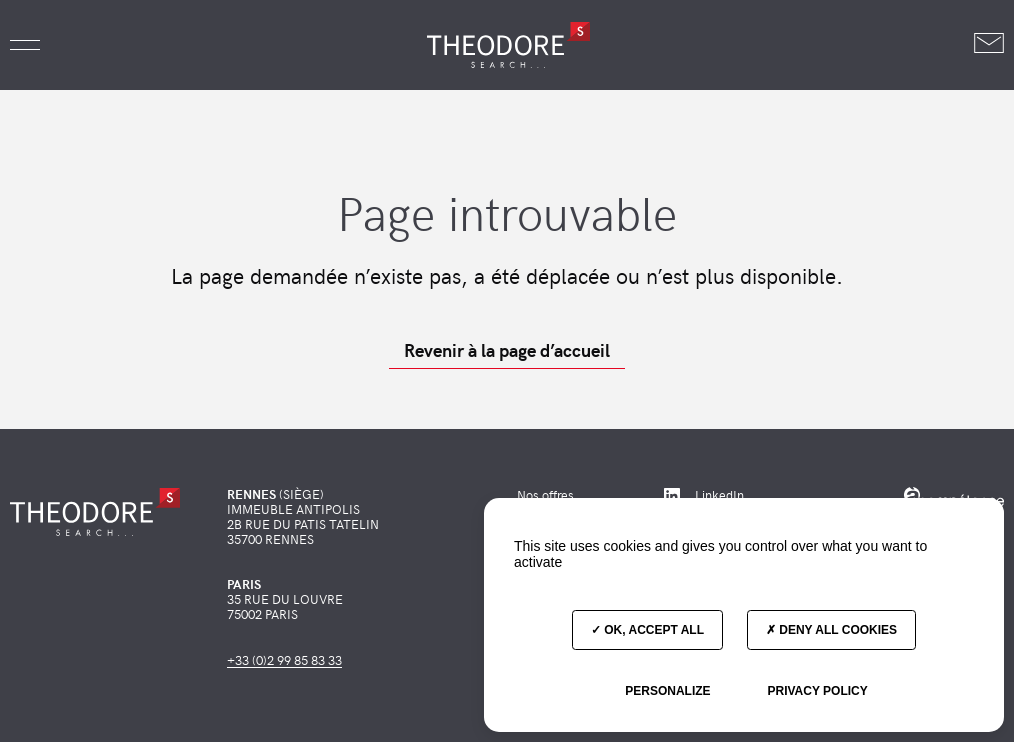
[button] (25, 45)
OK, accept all (647, 630)
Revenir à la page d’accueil (507, 350)
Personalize (667, 691)
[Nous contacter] (989, 44)
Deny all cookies (831, 630)
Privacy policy (817, 691)
